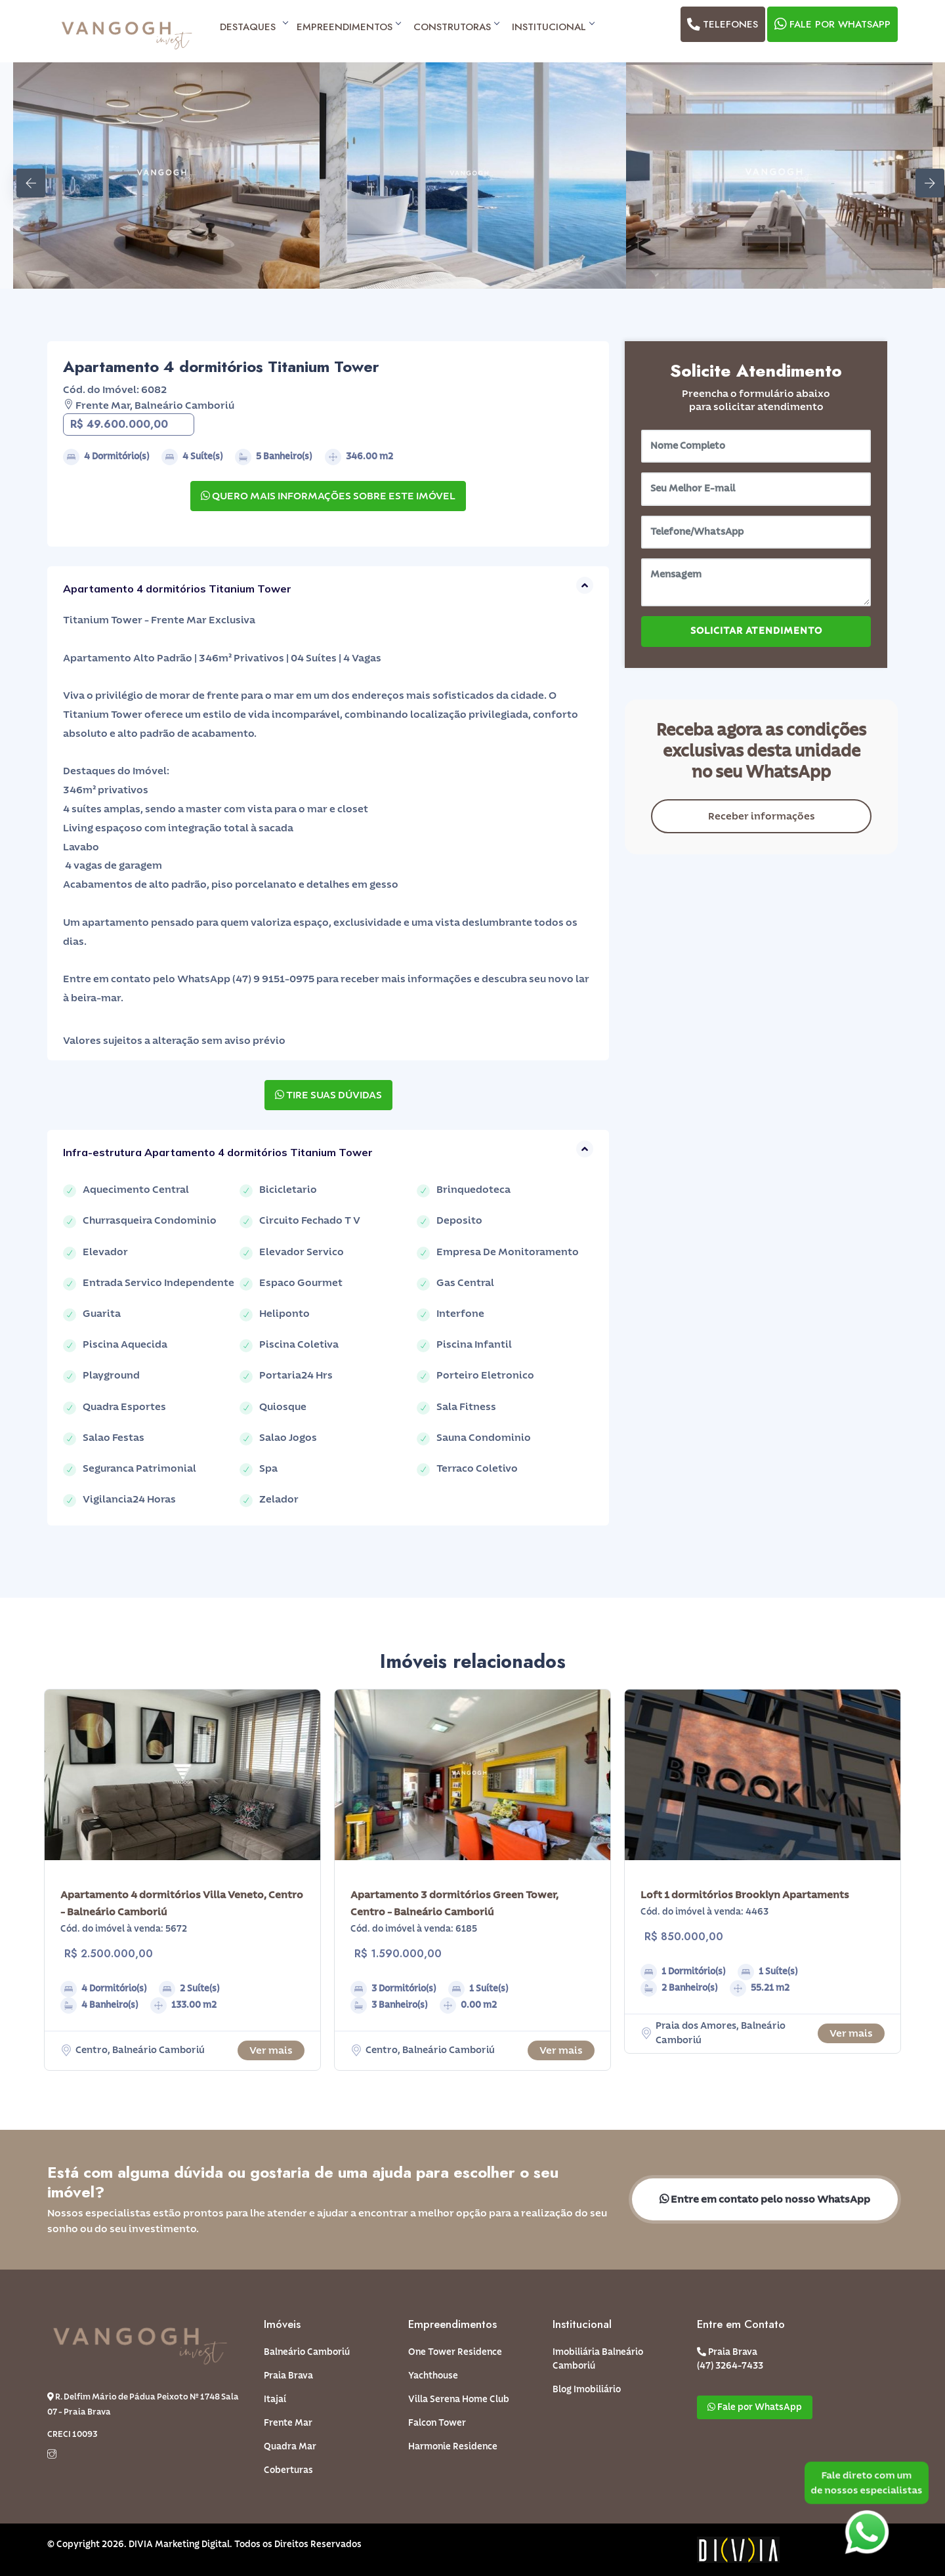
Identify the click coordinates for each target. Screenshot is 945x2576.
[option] (166, 175)
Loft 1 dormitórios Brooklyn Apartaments (744, 1895)
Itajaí (275, 2399)
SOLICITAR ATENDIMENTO (756, 631)
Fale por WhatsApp (831, 24)
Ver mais (271, 2050)
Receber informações (761, 816)
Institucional (553, 27)
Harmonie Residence (452, 2446)
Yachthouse (433, 2375)
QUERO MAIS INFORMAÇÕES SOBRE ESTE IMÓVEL (328, 495)
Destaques (252, 27)
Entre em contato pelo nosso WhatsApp (765, 2199)
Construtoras (456, 27)
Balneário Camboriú (307, 2352)
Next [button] (922, 175)
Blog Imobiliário (587, 2389)
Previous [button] (23, 175)
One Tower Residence (455, 2352)
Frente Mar (288, 2423)
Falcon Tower (437, 2423)
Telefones (721, 24)
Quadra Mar (290, 2446)
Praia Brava (288, 2375)
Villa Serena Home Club (458, 2399)
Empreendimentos (348, 27)
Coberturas (288, 2470)
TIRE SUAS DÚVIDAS (328, 1094)
